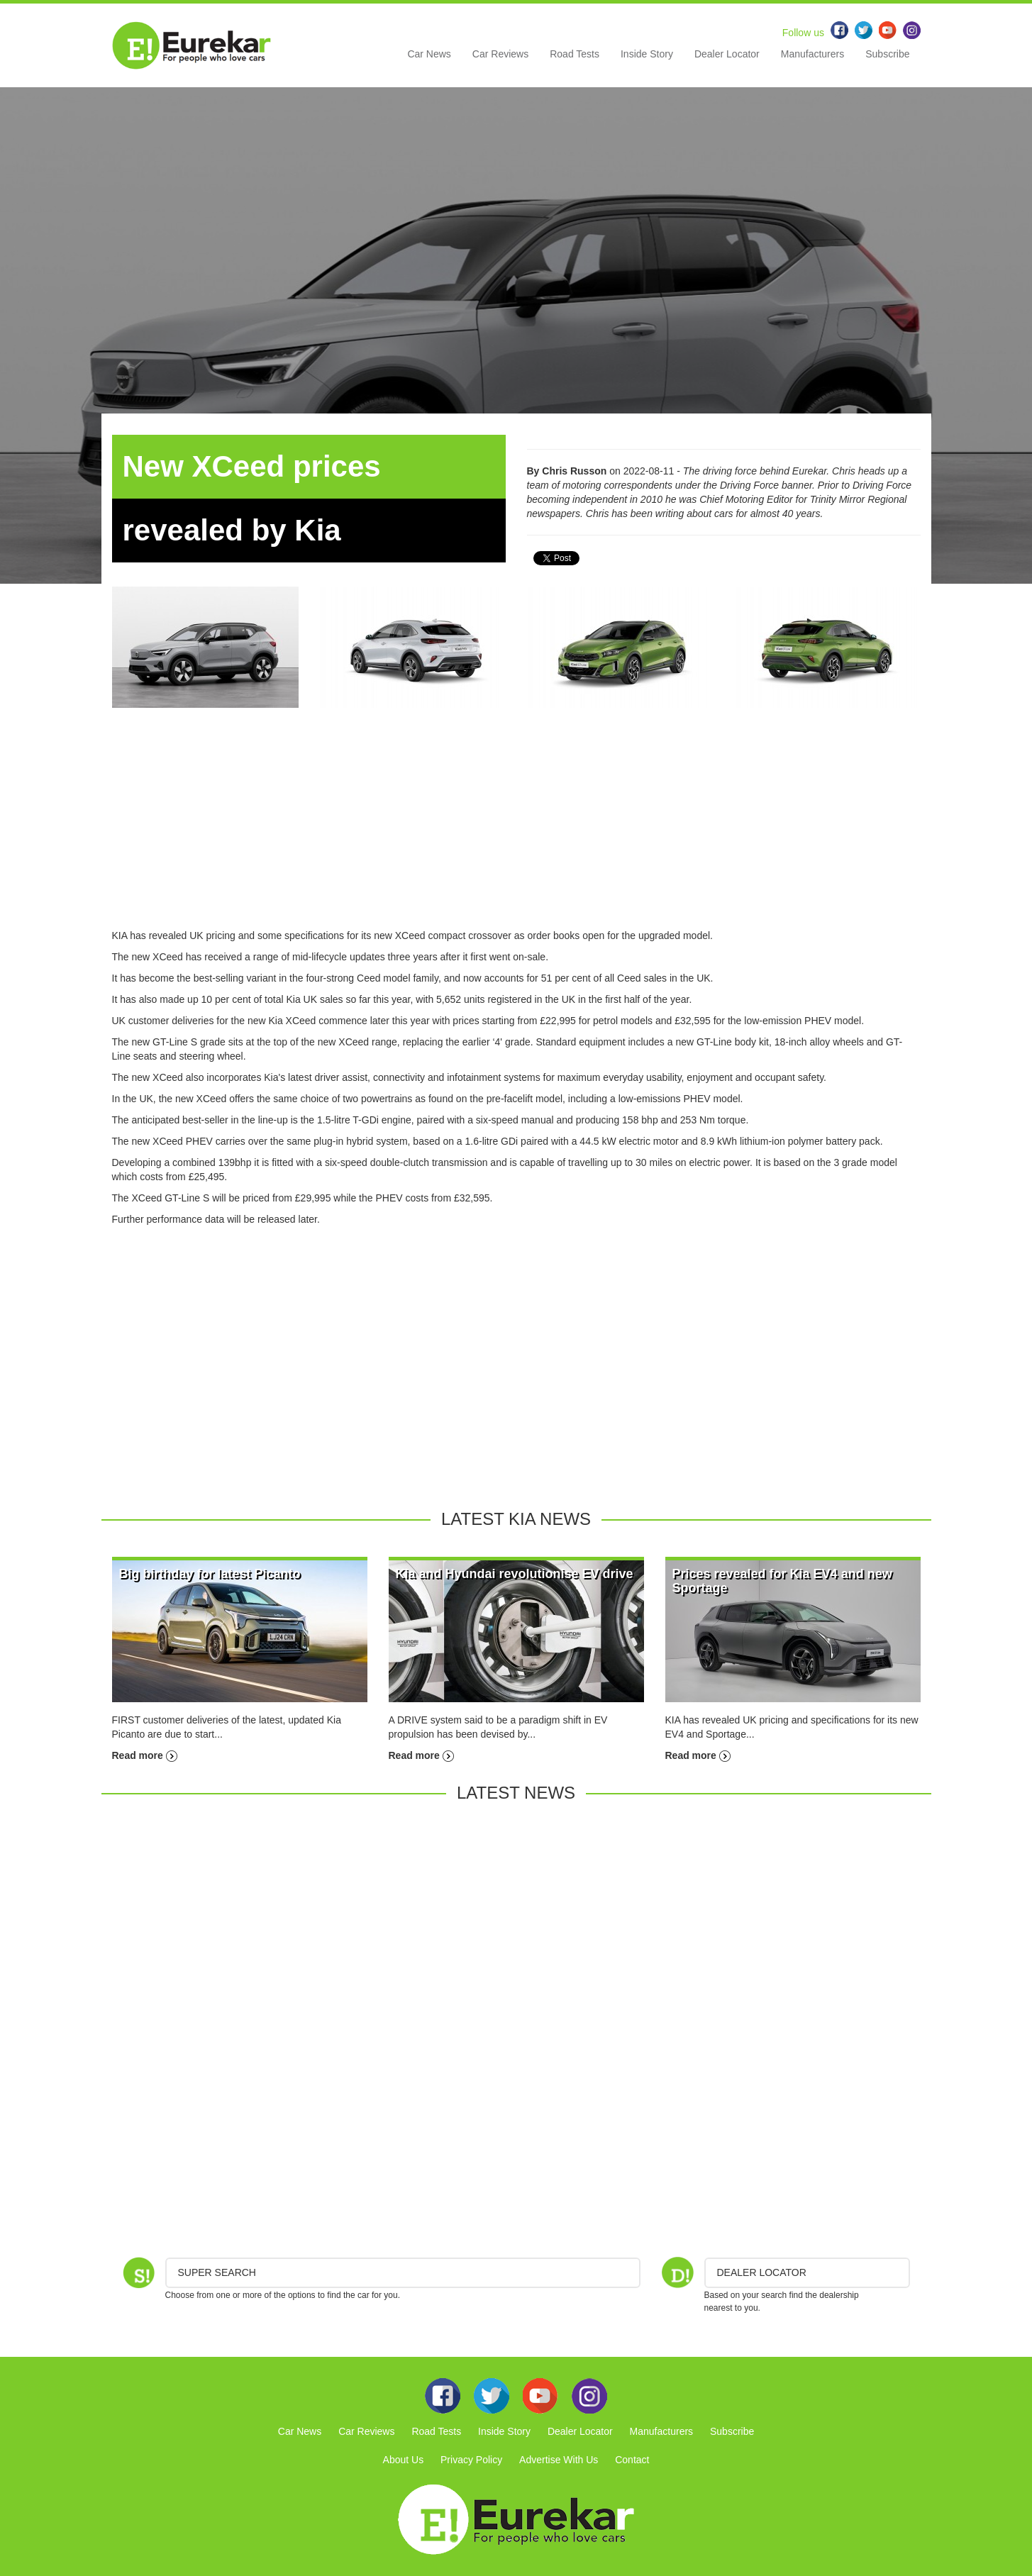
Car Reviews (500, 54)
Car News (428, 54)
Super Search (217, 2272)
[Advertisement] (516, 829)
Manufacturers (812, 54)
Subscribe (887, 54)
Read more (144, 1755)
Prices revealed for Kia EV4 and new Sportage (782, 1581)
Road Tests (574, 54)
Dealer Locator (727, 54)
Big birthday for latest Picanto (210, 1574)
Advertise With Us (558, 2459)
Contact (632, 2459)
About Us (403, 2459)
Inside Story (647, 54)
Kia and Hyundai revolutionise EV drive (514, 1574)
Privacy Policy (471, 2459)
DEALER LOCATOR (761, 2272)
